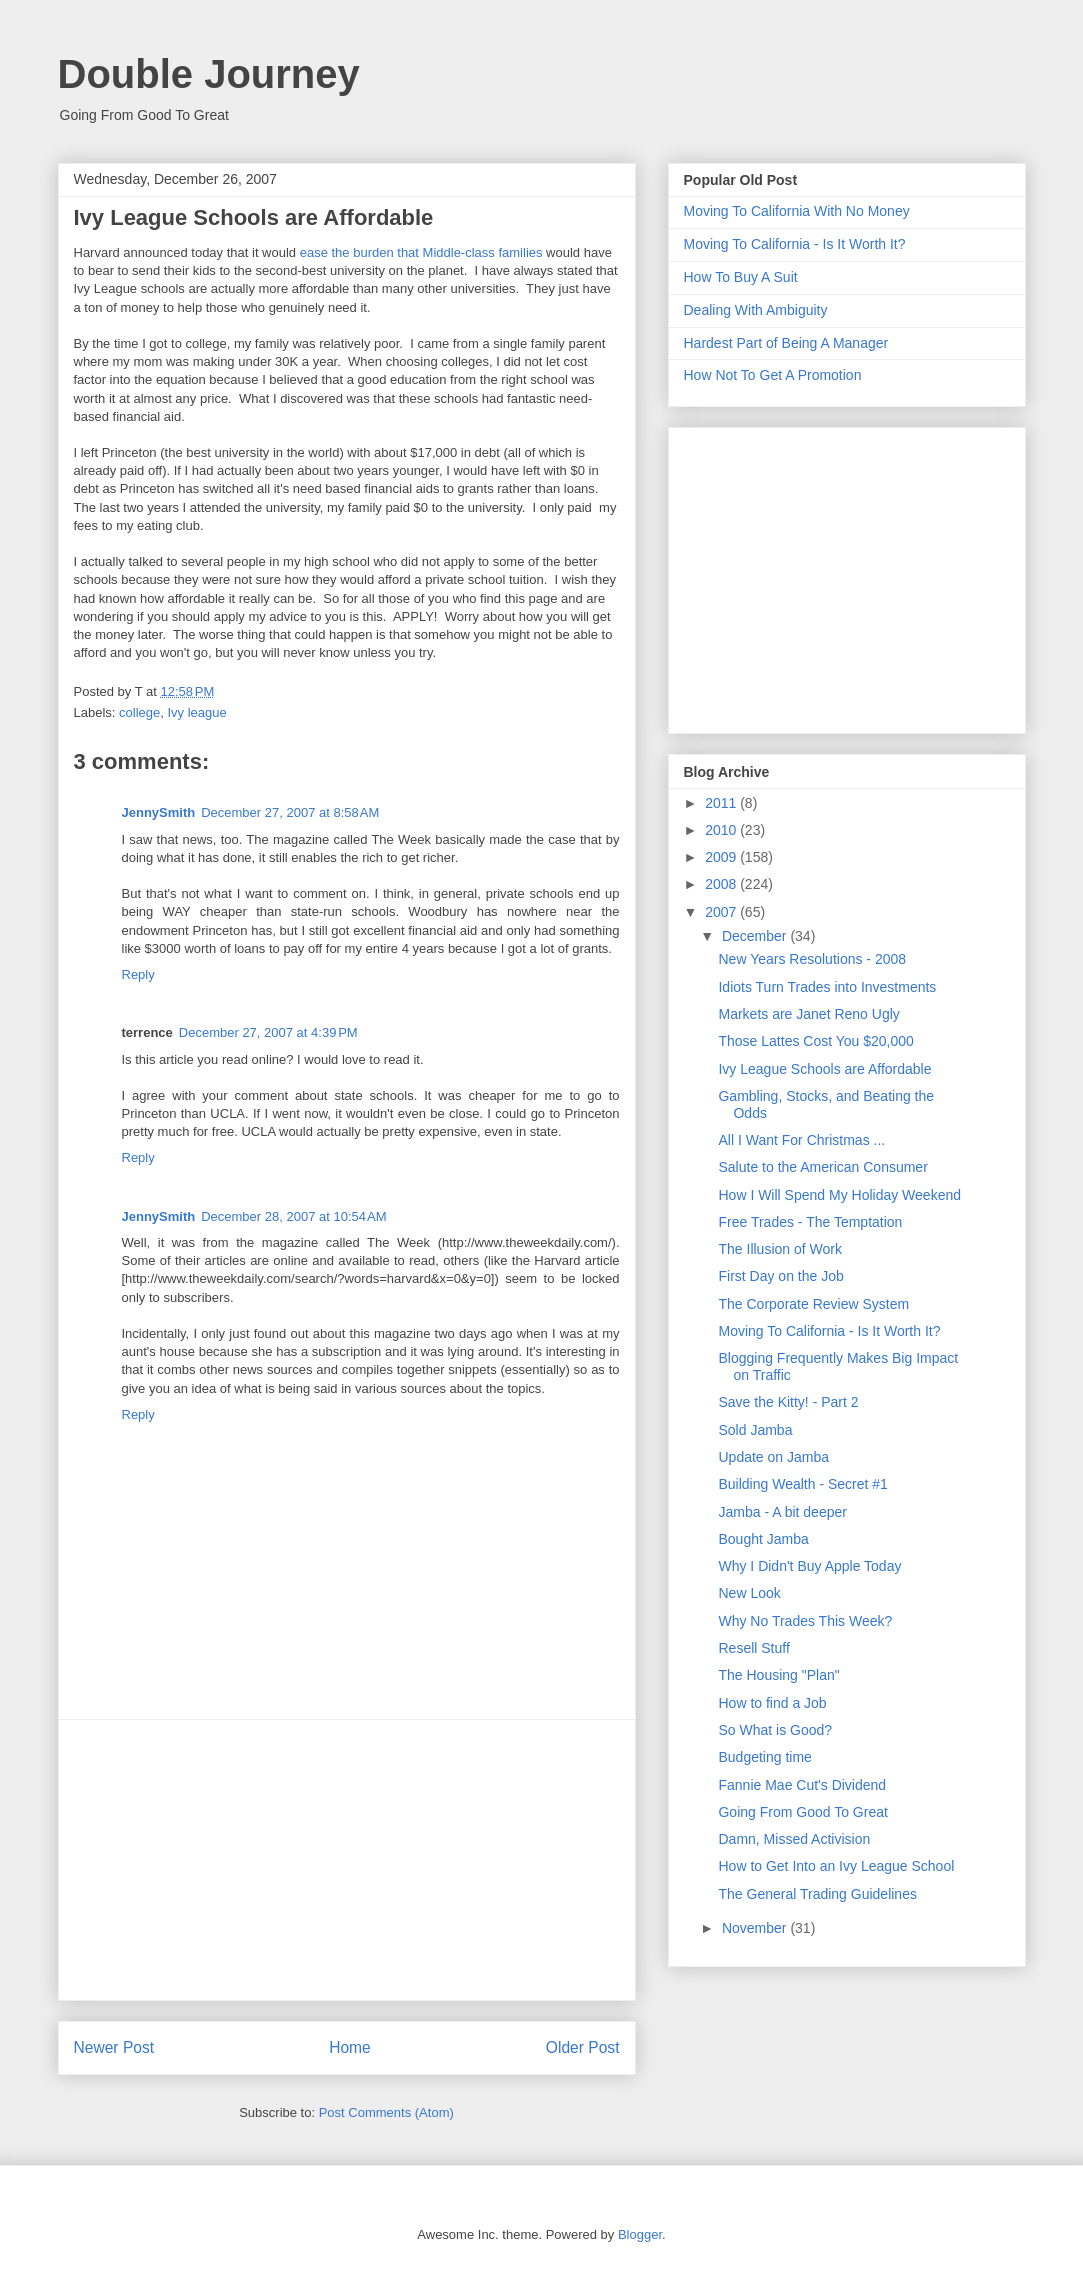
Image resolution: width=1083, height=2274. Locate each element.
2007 (722, 912)
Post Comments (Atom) (386, 2112)
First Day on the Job (780, 1276)
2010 (722, 830)
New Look (749, 1593)
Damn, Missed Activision (794, 1839)
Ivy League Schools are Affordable (824, 1069)
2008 (722, 884)
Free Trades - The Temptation (810, 1222)
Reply (138, 974)
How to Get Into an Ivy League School (836, 1866)
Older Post (583, 2047)
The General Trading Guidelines (817, 1894)
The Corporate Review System (813, 1304)
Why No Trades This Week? (805, 1621)
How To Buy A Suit (741, 277)
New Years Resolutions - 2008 (812, 959)
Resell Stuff (753, 1648)
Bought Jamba (763, 1539)
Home (350, 2047)
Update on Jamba (773, 1457)
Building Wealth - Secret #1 (802, 1484)
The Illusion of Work (779, 1249)
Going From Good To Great (802, 1812)
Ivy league (196, 712)
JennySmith (159, 812)
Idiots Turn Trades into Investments (827, 987)
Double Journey (209, 74)
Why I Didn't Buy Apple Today (809, 1566)
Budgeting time (764, 1757)
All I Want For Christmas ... (801, 1140)
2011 (722, 803)
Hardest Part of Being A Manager (786, 343)
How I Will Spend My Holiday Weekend (839, 1195)
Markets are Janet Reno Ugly (808, 1014)
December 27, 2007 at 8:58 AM (290, 812)
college (139, 712)
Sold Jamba (755, 1430)
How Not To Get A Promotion (773, 375)
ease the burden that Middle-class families (421, 252)
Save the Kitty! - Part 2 (788, 1402)
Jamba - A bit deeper (782, 1512)
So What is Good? (775, 1730)
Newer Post (114, 2047)
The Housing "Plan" (778, 1675)
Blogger (640, 2234)
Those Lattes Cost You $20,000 (815, 1041)
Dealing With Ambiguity (756, 310)
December (756, 936)
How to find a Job (772, 1703)
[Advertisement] (347, 1860)
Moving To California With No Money (797, 211)
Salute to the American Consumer (822, 1167)
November (756, 1928)
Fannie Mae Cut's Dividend (802, 1785)
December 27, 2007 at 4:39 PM (268, 1032)
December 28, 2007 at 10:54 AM (293, 1216)
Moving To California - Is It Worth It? (795, 244)
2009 (722, 857)
